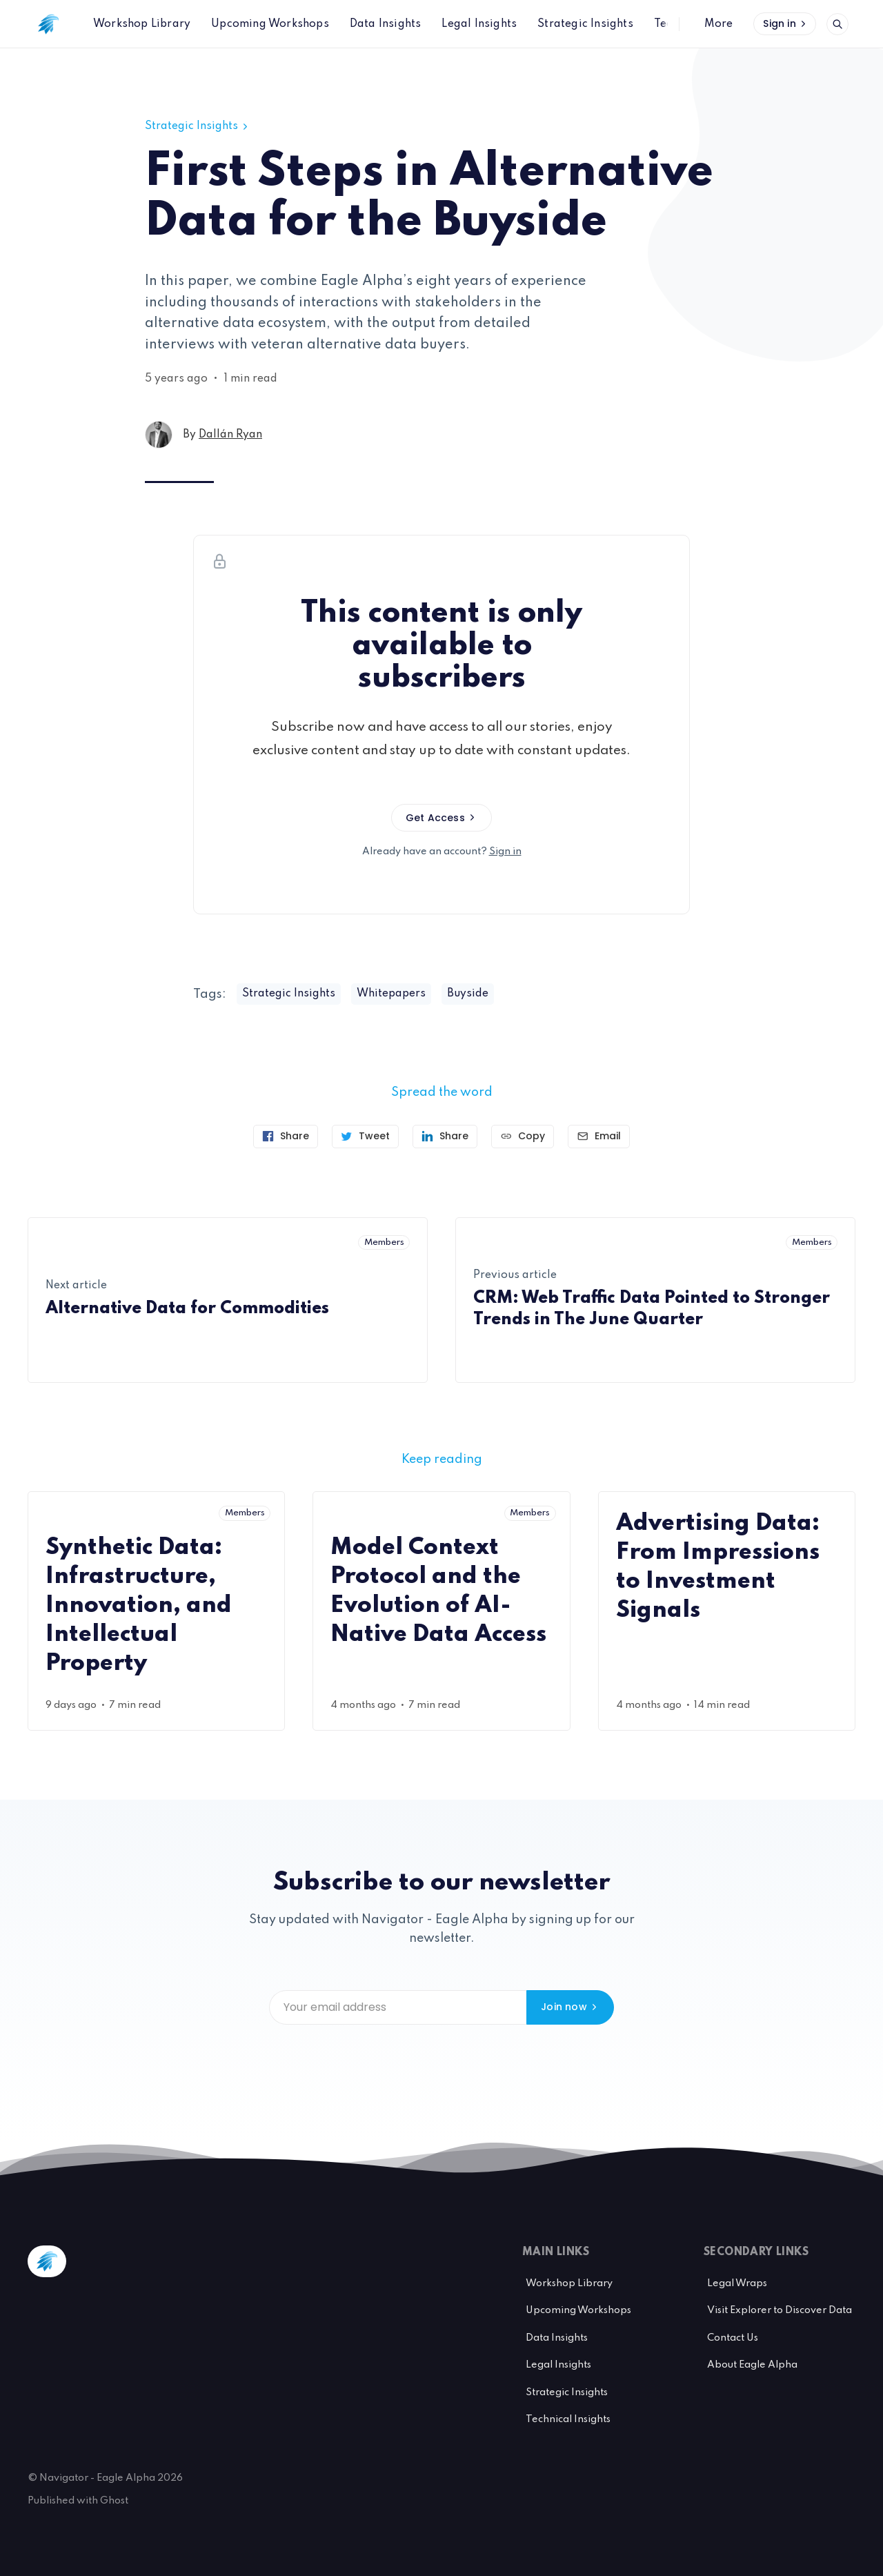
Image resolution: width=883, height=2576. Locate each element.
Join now (570, 2007)
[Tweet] (365, 1136)
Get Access (441, 818)
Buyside (467, 993)
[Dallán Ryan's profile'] (158, 435)
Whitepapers (391, 993)
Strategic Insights (197, 126)
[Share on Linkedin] (445, 1136)
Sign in (785, 23)
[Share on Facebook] (285, 1136)
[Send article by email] (599, 1136)
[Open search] (837, 24)
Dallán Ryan (230, 434)
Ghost (114, 2501)
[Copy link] (522, 1136)
